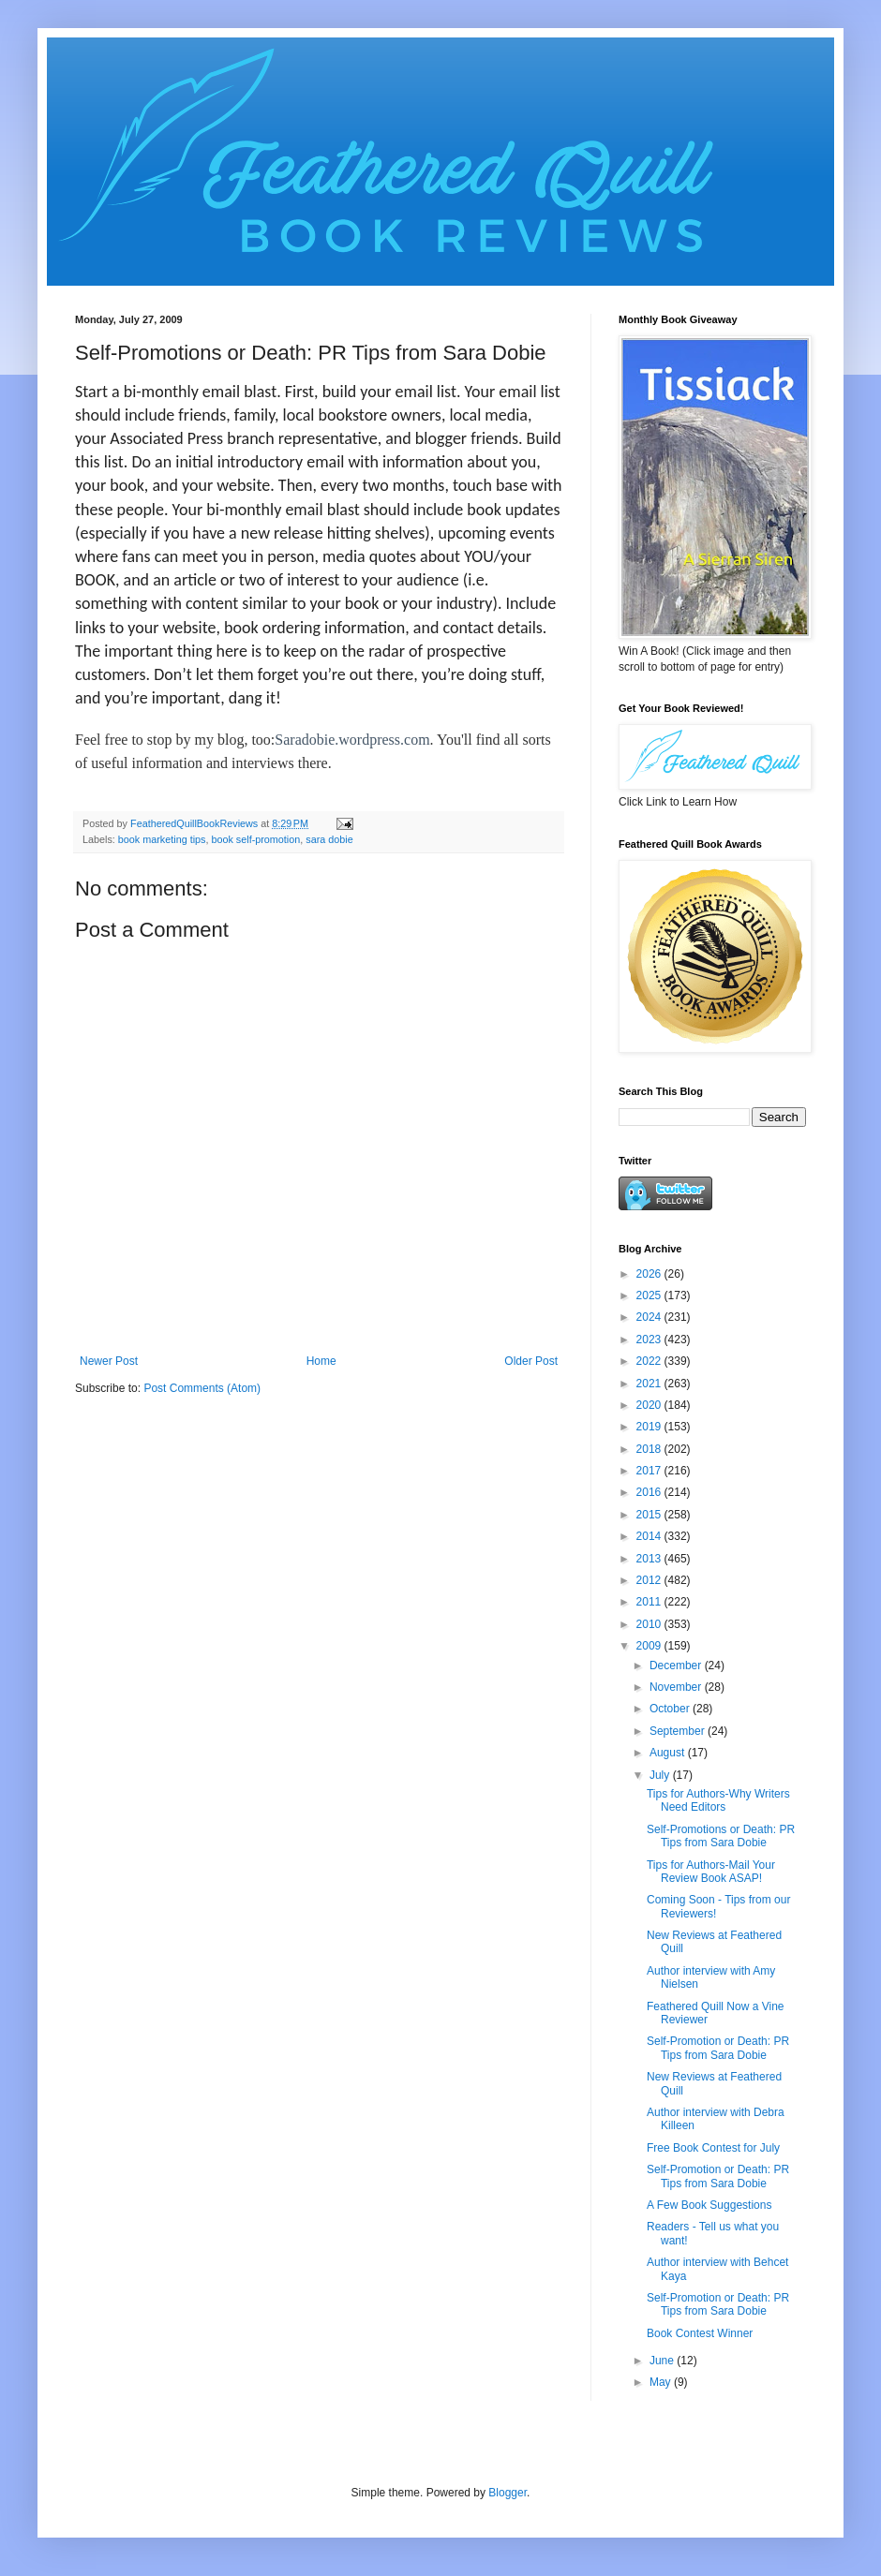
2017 (650, 1470)
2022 (650, 1361)
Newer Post (109, 1361)
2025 (650, 1295)
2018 (650, 1449)
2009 (650, 1645)
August (669, 1752)
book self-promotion (255, 839)
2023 (650, 1339)
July (661, 1775)
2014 (650, 1536)
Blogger (507, 2492)
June (663, 2360)
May (662, 2382)
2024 (650, 1317)
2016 (650, 1492)
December (677, 1665)
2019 (650, 1426)
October (671, 1708)
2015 (650, 1514)
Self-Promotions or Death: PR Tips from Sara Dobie (721, 1836)
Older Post (531, 1361)
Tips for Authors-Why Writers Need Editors (718, 1800)
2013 (650, 1558)
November (677, 1687)
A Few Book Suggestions (709, 2205)
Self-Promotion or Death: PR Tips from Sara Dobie (718, 2048)
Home (321, 1361)
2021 (650, 1383)
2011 (650, 1601)
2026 (650, 1274)
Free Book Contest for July (713, 2147)
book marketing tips (162, 839)
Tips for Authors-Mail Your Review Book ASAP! (711, 1871)
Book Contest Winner (700, 2333)
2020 (650, 1405)
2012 (650, 1580)
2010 (650, 1624)
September (679, 1731)
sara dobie (329, 839)
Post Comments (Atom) (202, 1388)
